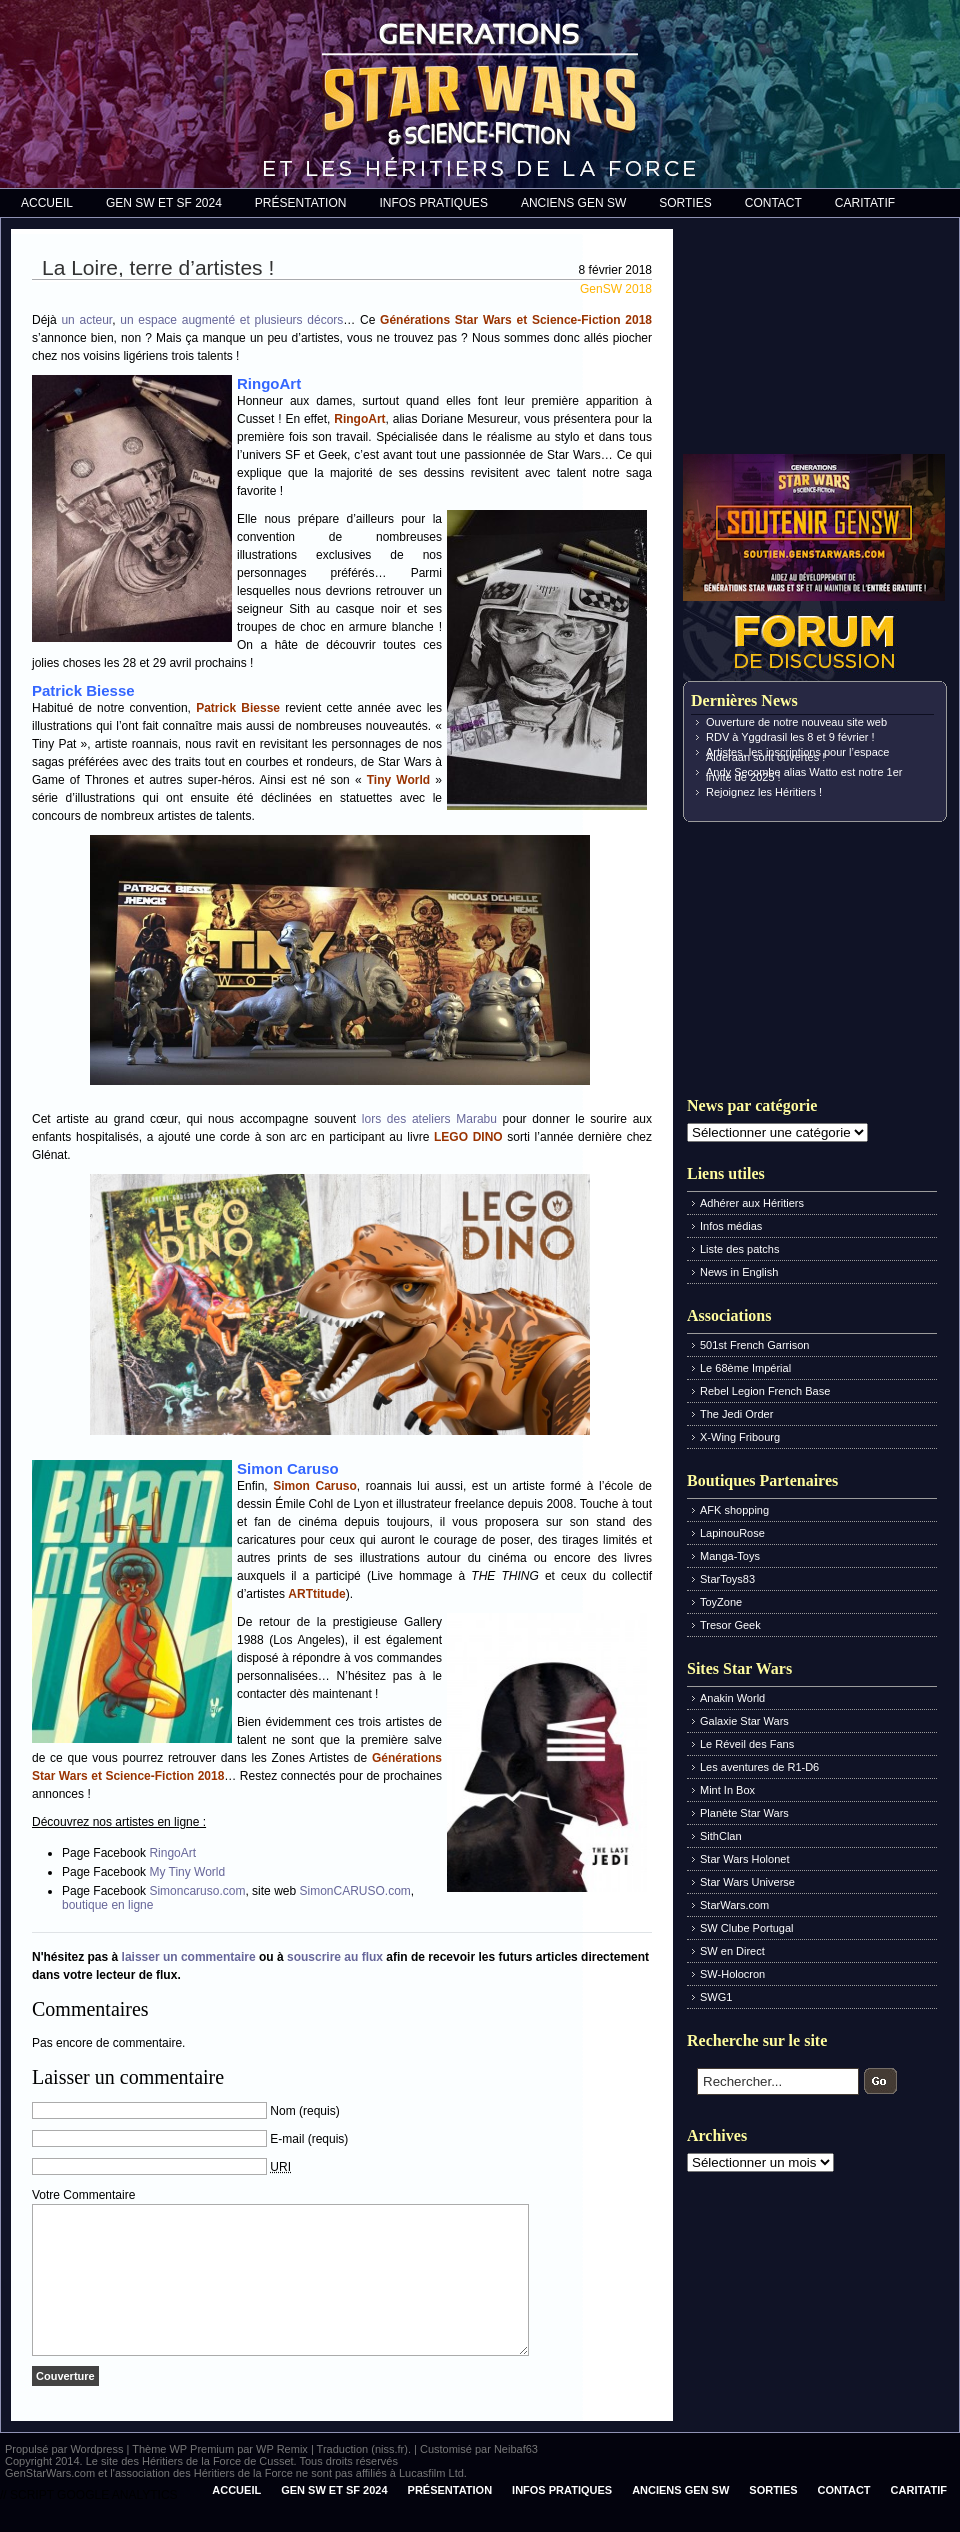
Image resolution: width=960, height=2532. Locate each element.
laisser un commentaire (189, 1957)
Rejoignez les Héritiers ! (764, 792)
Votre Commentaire (83, 2195)
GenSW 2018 (616, 289)
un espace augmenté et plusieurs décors (231, 320)
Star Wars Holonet (744, 1859)
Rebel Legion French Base (765, 1391)
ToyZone (721, 1602)
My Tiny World (187, 1872)
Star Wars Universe (747, 1882)
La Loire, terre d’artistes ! (158, 265)
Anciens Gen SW (573, 203)
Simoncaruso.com (197, 1891)
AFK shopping (734, 1510)
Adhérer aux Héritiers (752, 1203)
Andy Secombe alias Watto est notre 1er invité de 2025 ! (804, 774)
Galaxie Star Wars (744, 1721)
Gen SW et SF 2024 (164, 203)
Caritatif (865, 203)
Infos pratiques (433, 203)
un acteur (86, 320)
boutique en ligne (107, 1905)
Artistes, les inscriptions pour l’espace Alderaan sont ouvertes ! (797, 754)
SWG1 (716, 1997)
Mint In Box (727, 1790)
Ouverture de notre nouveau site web (796, 722)
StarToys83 (727, 1579)
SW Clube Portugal (747, 1928)
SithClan (721, 1836)
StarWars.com (734, 1905)
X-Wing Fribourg (740, 1437)
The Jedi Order (736, 1414)
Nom (282, 2111)
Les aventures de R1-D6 (759, 1767)
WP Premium (201, 2479)
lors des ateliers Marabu (429, 1119)
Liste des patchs (740, 1249)
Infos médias (731, 1226)
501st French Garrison (754, 1345)
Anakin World (732, 1698)
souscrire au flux (335, 1957)
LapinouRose (732, 1533)
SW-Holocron (732, 1974)
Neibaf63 (516, 2479)
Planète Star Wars (744, 1813)
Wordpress (96, 2479)
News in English (739, 1272)
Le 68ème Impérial (745, 1368)
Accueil (47, 203)
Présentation (301, 203)
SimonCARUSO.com (354, 1891)
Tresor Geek (730, 1625)
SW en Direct (732, 1951)
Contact (773, 203)
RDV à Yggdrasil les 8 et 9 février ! (790, 737)
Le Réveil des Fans (747, 1744)
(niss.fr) (389, 2479)
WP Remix (282, 2479)
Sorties (685, 203)
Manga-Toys (730, 1556)
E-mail (287, 2139)
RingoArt (172, 1853)
